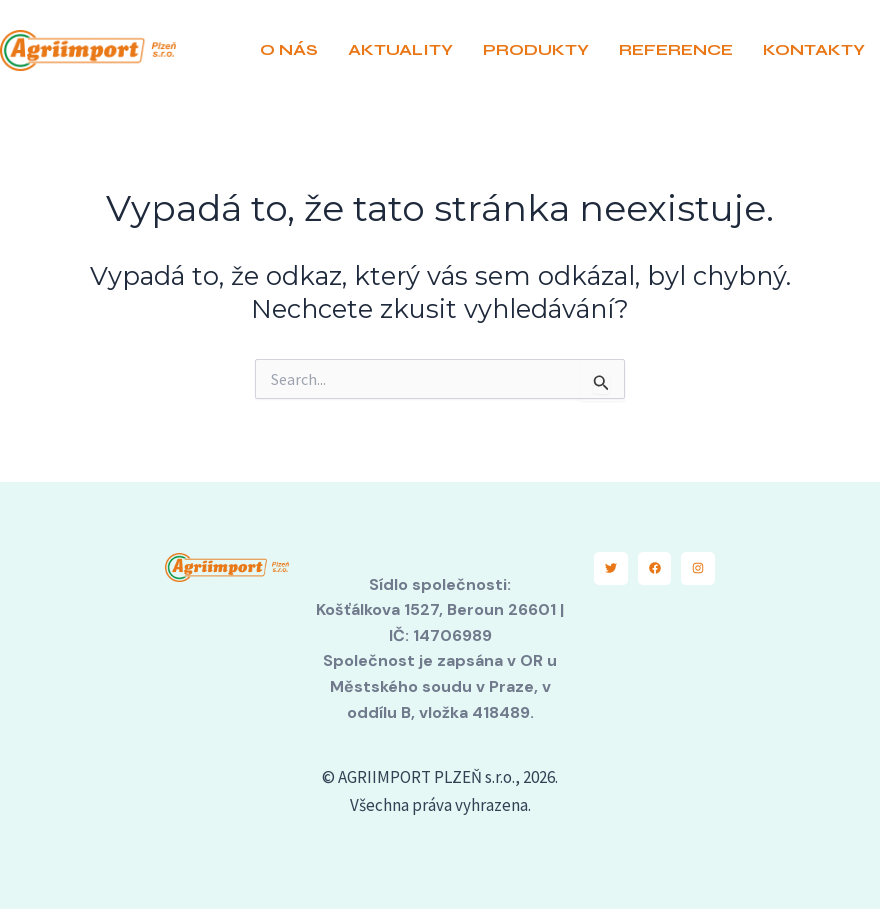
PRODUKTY (536, 49)
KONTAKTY (814, 49)
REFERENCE (676, 49)
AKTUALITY (400, 49)
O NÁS (289, 49)
